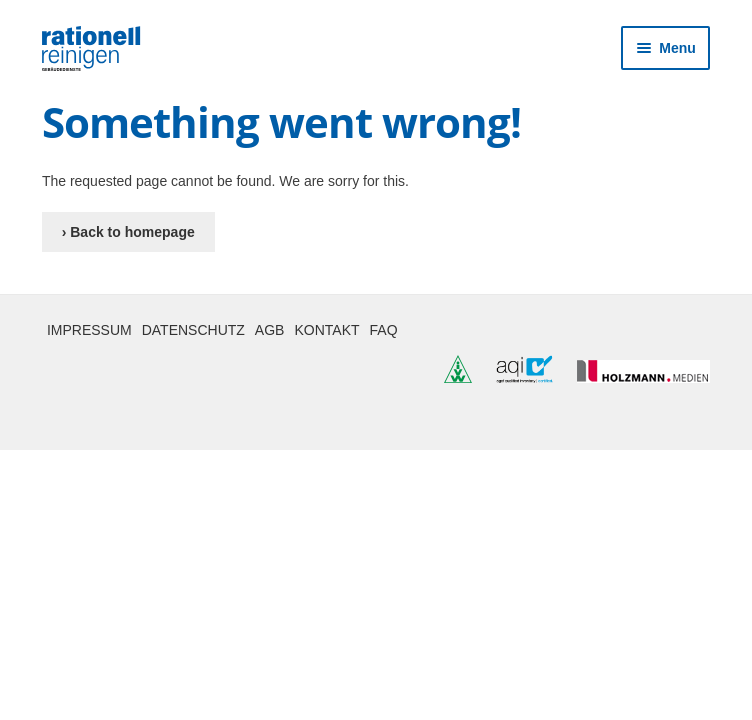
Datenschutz (193, 330)
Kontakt (326, 330)
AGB (270, 330)
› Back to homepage (128, 232)
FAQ (384, 330)
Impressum (89, 330)
